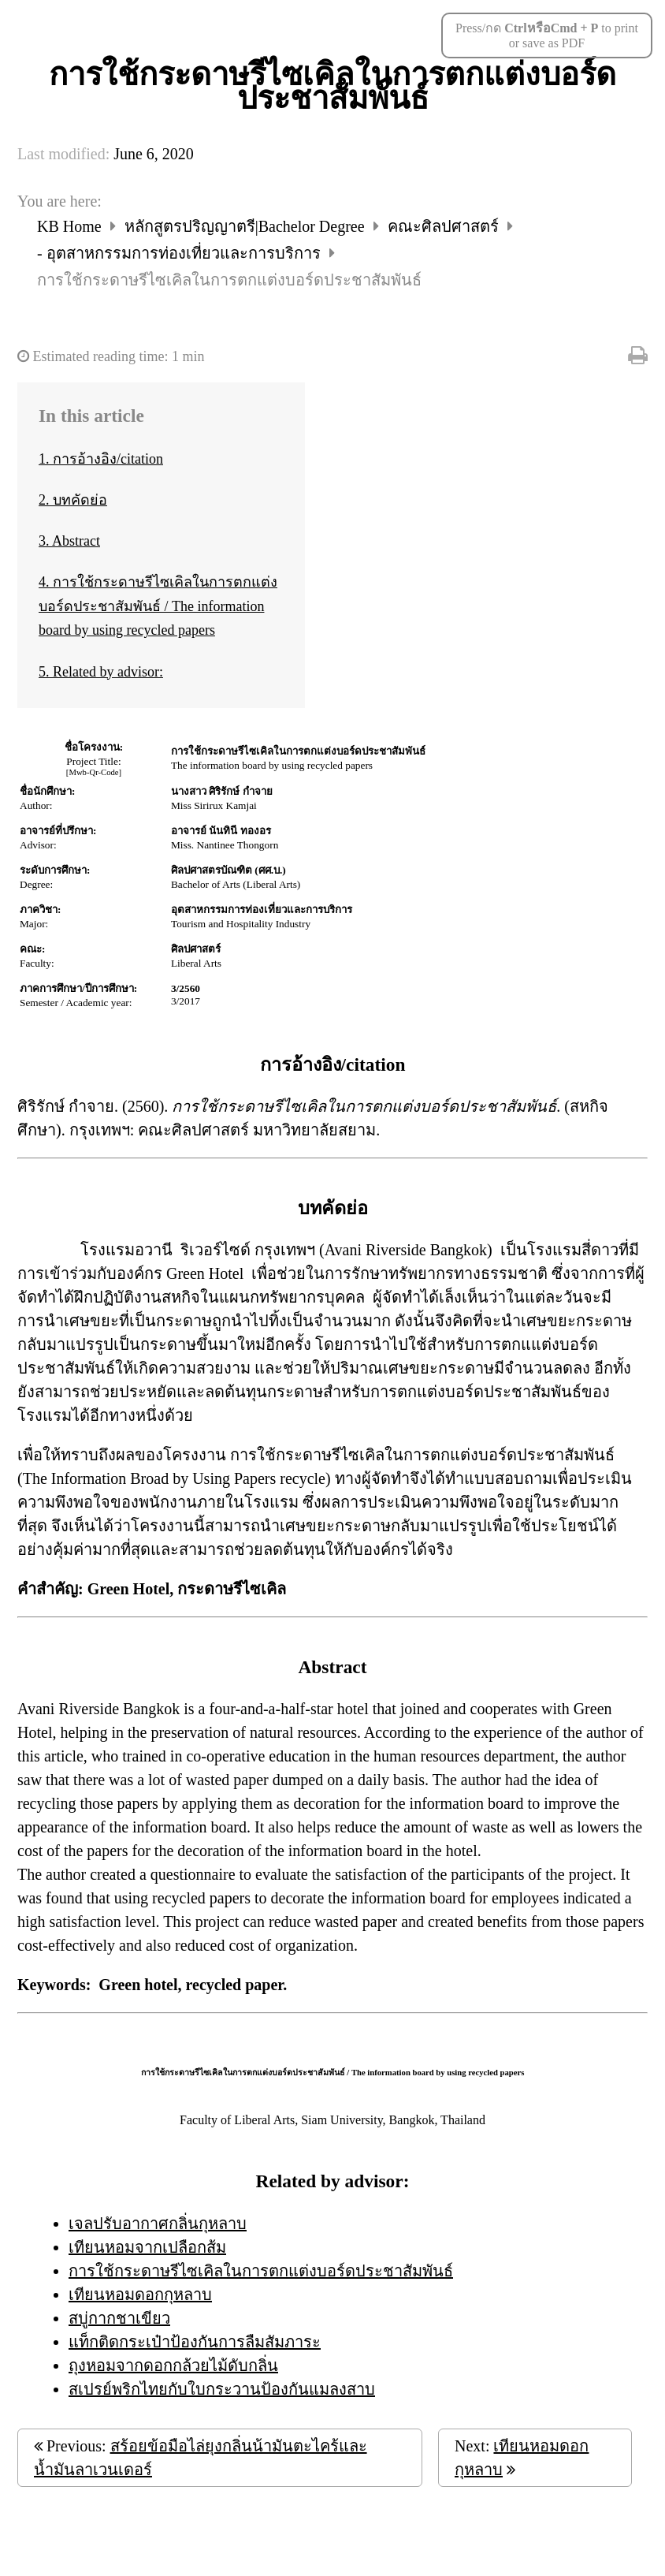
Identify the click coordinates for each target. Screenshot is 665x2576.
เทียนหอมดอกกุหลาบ (140, 2294)
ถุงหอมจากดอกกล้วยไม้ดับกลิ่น (173, 2365)
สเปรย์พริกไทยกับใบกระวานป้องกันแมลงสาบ (222, 2389)
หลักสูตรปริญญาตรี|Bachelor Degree (246, 226)
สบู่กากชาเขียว (119, 2318)
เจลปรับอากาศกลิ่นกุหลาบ (158, 2223)
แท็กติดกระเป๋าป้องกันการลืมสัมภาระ (195, 2341)
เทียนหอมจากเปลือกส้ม (147, 2247)
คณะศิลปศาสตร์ (445, 226)
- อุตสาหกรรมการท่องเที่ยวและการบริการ (181, 253)
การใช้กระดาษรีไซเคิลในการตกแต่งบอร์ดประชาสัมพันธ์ (261, 2271)
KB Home (71, 226)
